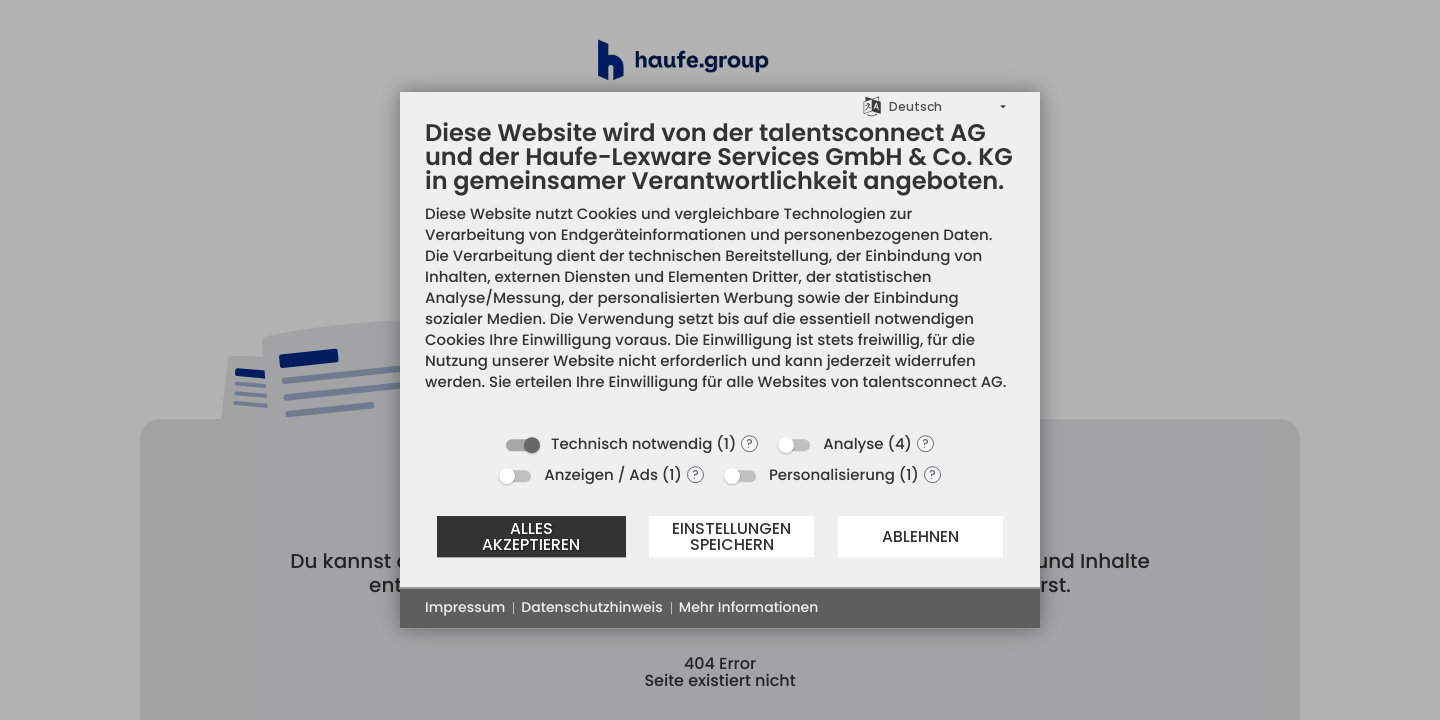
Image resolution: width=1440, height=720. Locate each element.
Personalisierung (832, 475)
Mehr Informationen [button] (749, 607)
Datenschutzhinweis (591, 607)
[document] (720, 270)
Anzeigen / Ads (601, 475)
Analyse (853, 444)
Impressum (465, 607)
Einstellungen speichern (731, 536)
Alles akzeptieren (531, 536)
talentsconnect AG (933, 382)
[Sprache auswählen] (872, 105)
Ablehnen (920, 536)
